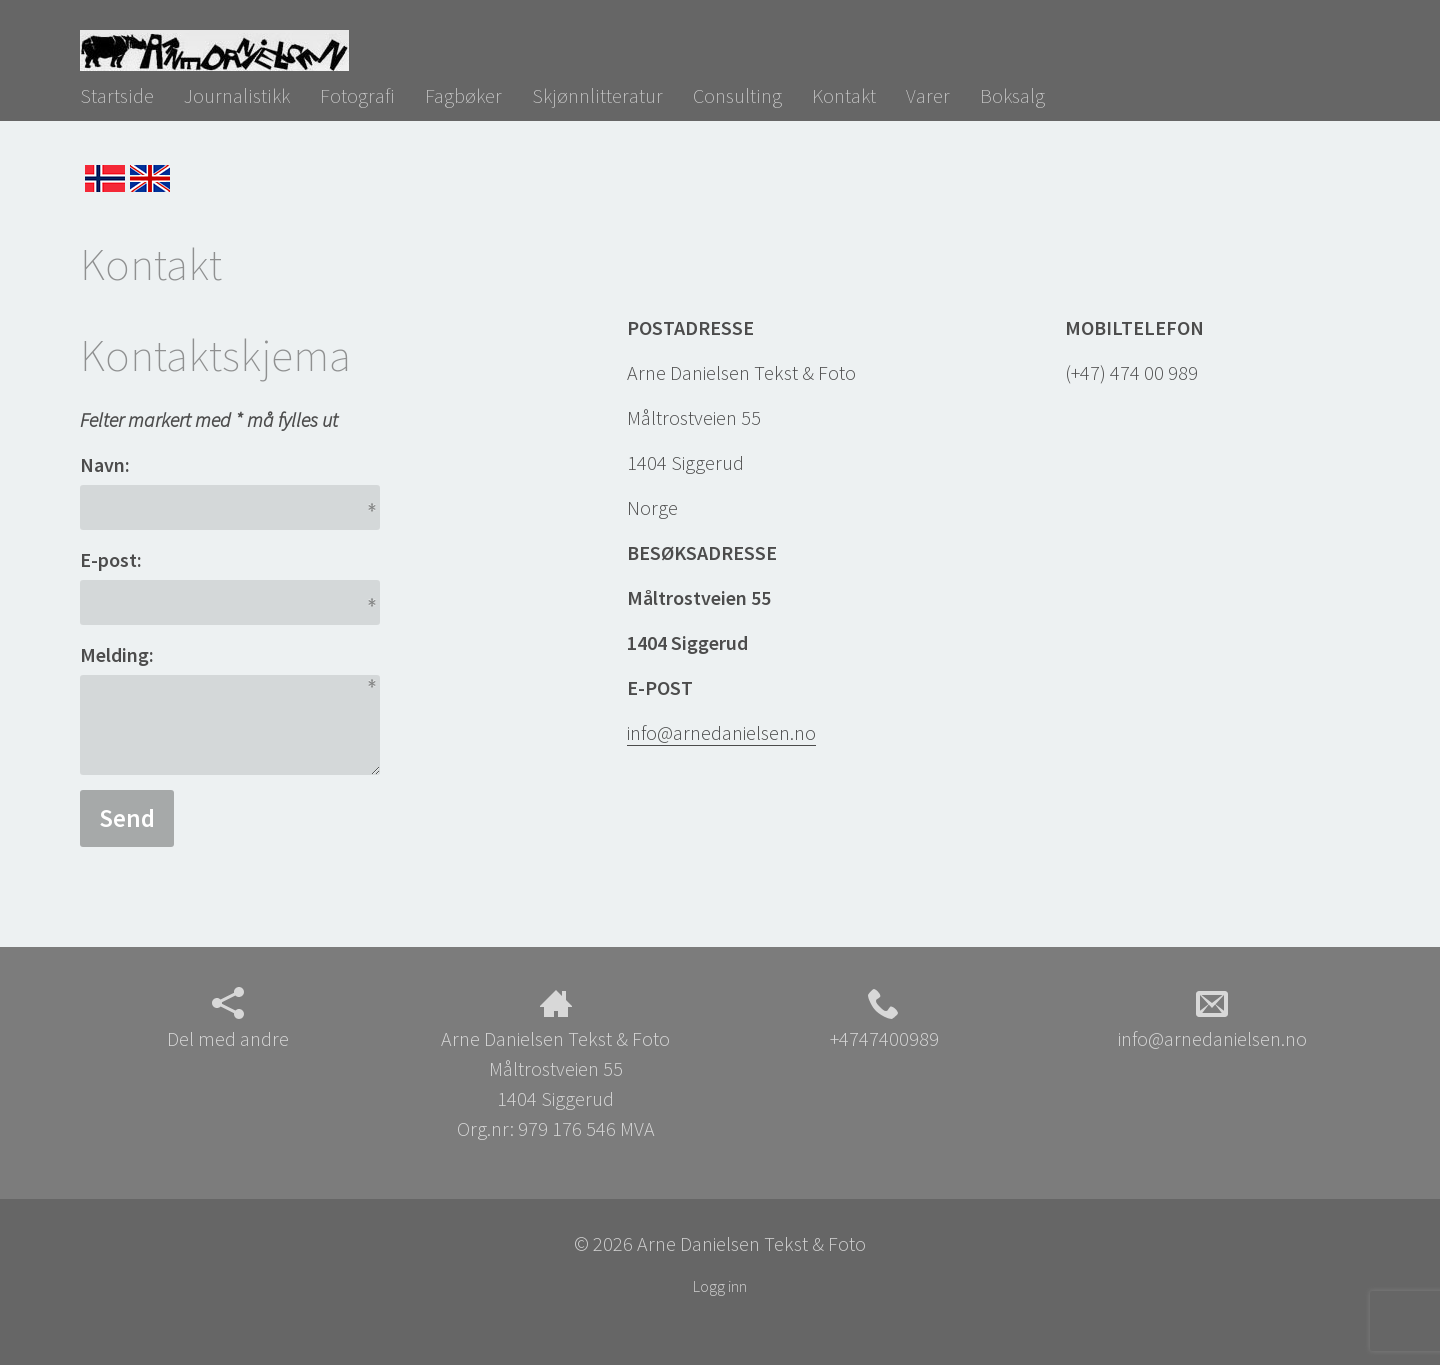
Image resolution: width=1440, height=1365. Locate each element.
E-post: (111, 559)
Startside (117, 95)
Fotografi (357, 95)
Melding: (117, 654)
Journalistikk (237, 95)
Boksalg (1012, 95)
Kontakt (844, 95)
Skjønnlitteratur (597, 95)
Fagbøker (463, 95)
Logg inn (720, 1286)
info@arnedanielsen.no (721, 732)
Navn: (105, 464)
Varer (928, 95)
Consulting (737, 95)
